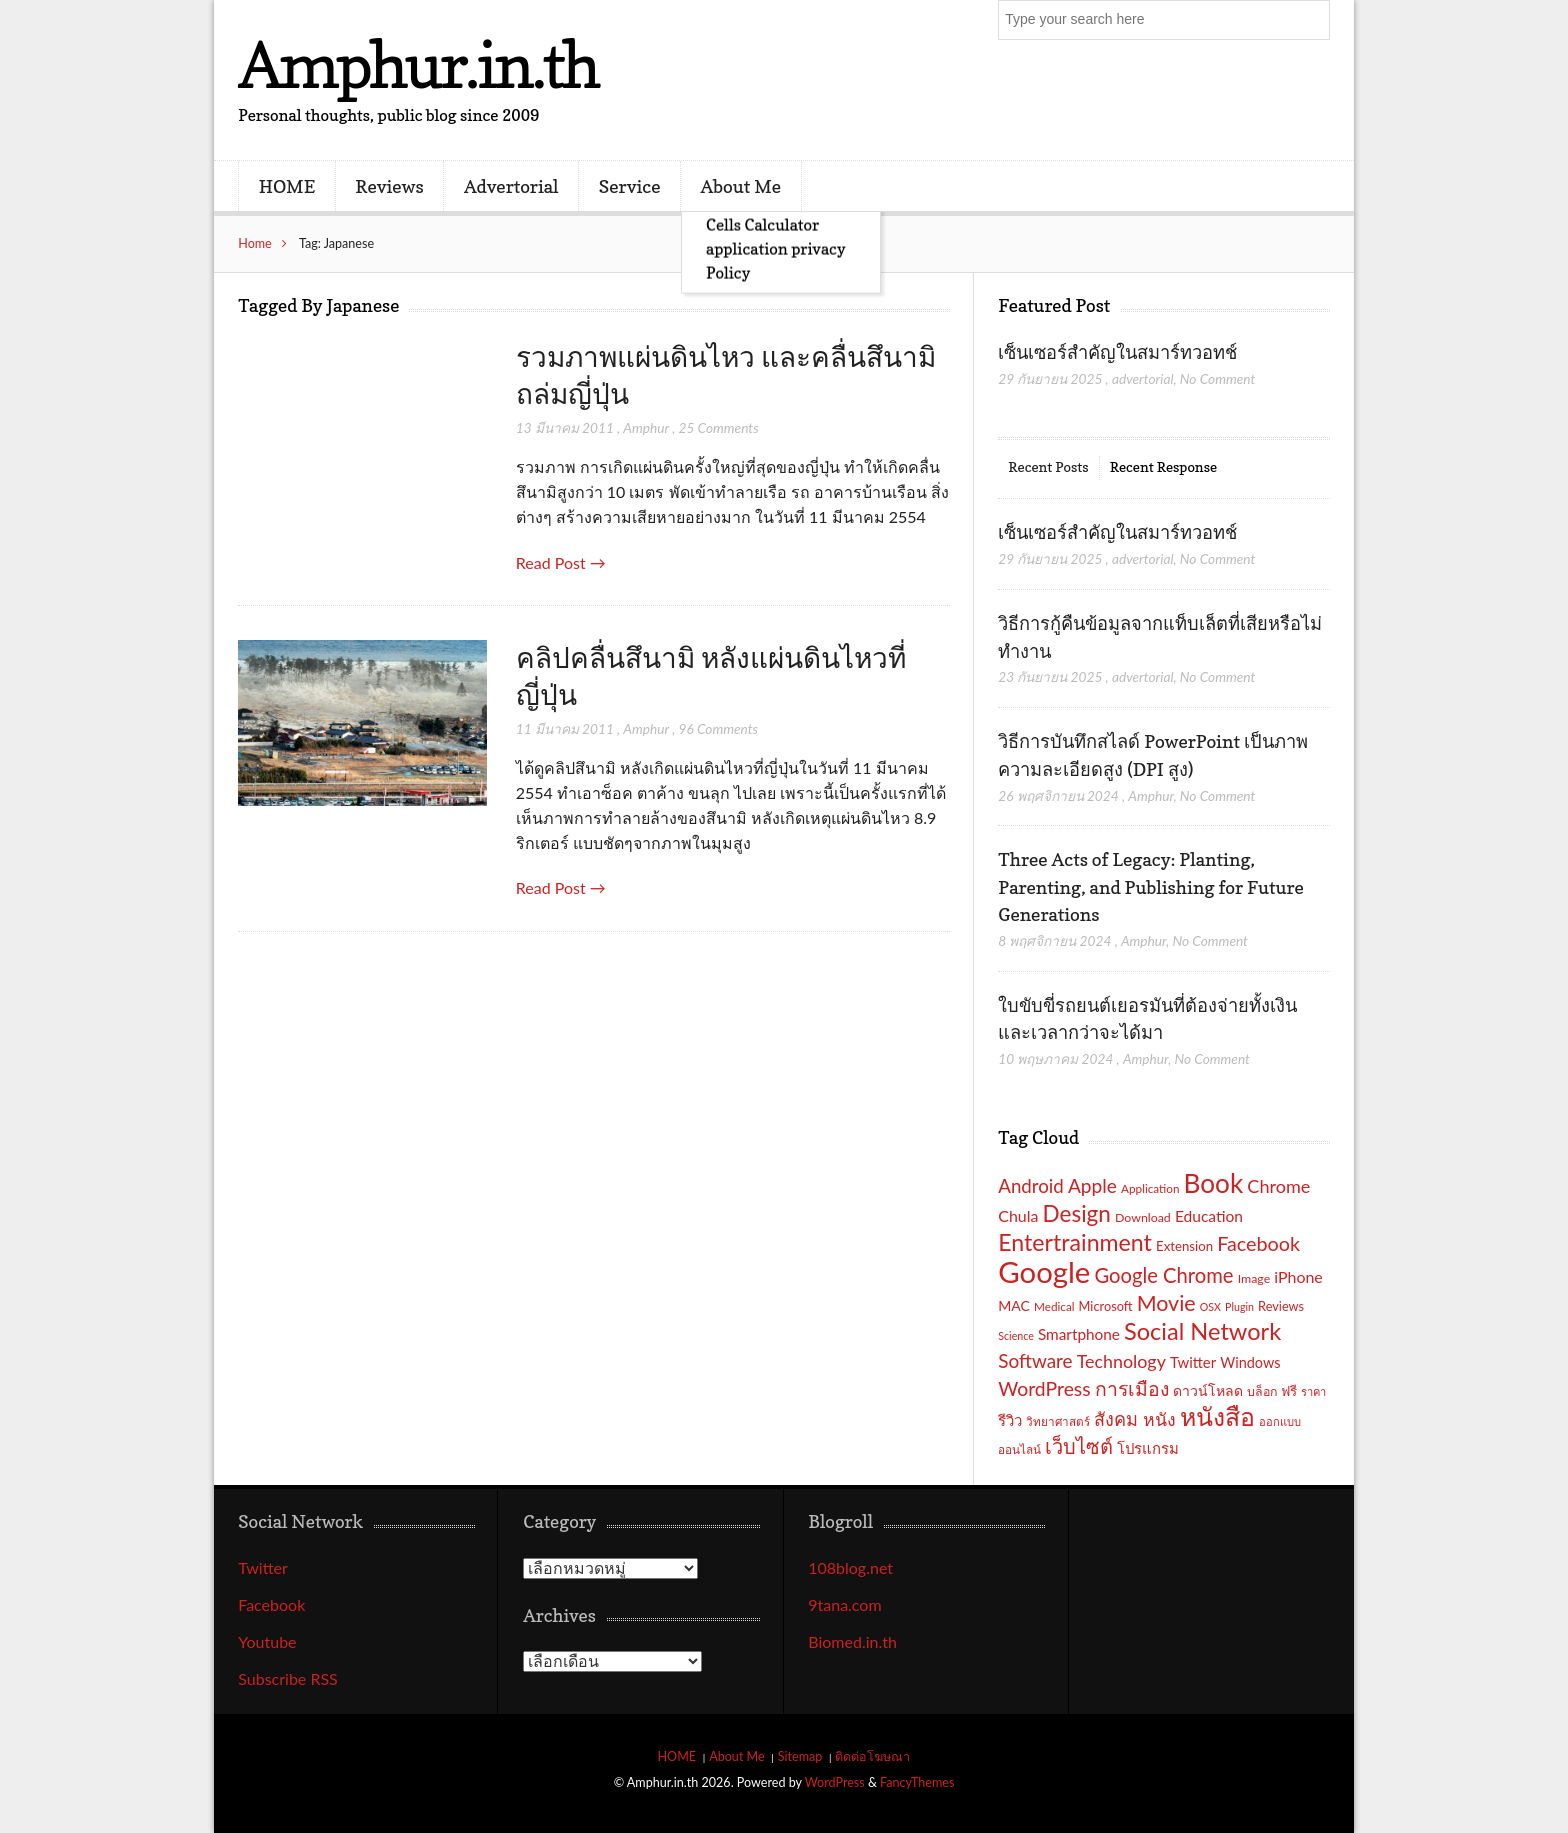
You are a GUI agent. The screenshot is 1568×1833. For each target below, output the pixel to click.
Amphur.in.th (418, 64)
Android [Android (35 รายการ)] (1031, 1186)
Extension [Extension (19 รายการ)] (1184, 1246)
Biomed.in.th (852, 1641)
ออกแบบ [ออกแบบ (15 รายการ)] (1280, 1421)
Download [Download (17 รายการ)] (1143, 1217)
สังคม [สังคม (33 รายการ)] (1116, 1419)
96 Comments (718, 728)
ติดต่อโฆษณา (872, 1756)
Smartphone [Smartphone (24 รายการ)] (1079, 1334)
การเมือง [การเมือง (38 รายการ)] (1132, 1388)
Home (255, 243)
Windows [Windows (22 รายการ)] (1250, 1362)
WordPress (835, 1782)
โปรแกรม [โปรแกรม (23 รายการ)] (1148, 1448)
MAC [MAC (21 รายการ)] (1014, 1305)
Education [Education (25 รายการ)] (1209, 1216)
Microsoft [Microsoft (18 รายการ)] (1106, 1306)
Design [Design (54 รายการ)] (1077, 1213)
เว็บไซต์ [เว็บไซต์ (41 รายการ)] (1079, 1446)
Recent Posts (1048, 466)
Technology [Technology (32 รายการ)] (1121, 1361)
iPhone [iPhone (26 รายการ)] (1298, 1276)
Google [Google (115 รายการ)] (1044, 1271)
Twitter (263, 1567)
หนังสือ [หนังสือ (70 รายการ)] (1217, 1416)
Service (630, 186)
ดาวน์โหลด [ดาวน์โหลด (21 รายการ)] (1208, 1390)
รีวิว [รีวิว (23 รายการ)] (1010, 1420)
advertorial (1143, 378)
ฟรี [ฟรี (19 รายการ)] (1289, 1391)
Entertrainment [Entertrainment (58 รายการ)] (1075, 1242)
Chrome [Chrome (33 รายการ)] (1278, 1186)
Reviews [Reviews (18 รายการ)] (1281, 1306)
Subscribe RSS (288, 1678)
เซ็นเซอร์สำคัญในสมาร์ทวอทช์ (1119, 352)
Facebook (271, 1604)
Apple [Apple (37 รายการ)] (1092, 1185)
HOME (287, 186)
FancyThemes (917, 1782)
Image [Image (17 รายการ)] (1254, 1278)
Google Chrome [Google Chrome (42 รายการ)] (1163, 1275)
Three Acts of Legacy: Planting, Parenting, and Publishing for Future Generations (1150, 886)
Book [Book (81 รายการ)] (1214, 1183)
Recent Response (1163, 466)
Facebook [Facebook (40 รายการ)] (1258, 1243)
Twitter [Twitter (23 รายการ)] (1193, 1362)
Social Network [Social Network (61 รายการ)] (1202, 1331)
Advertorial (511, 186)
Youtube (267, 1641)
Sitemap (800, 1756)
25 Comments (718, 427)
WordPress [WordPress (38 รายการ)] (1044, 1388)
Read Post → (561, 562)
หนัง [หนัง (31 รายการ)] (1159, 1419)
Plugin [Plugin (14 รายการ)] (1239, 1306)
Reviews (389, 186)
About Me (741, 186)
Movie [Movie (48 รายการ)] (1166, 1303)
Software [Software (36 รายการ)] (1035, 1360)
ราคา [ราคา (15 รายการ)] (1313, 1391)
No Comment (1217, 378)
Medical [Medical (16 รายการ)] (1054, 1306)
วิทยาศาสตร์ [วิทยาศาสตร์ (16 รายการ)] (1058, 1421)
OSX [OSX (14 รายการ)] (1210, 1306)
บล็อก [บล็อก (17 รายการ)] (1262, 1391)
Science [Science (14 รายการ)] (1016, 1335)
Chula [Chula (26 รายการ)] (1018, 1215)
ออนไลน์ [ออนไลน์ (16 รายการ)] (1019, 1449)
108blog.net (850, 1567)
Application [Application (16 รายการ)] (1150, 1188)
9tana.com (844, 1604)
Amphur (646, 427)
